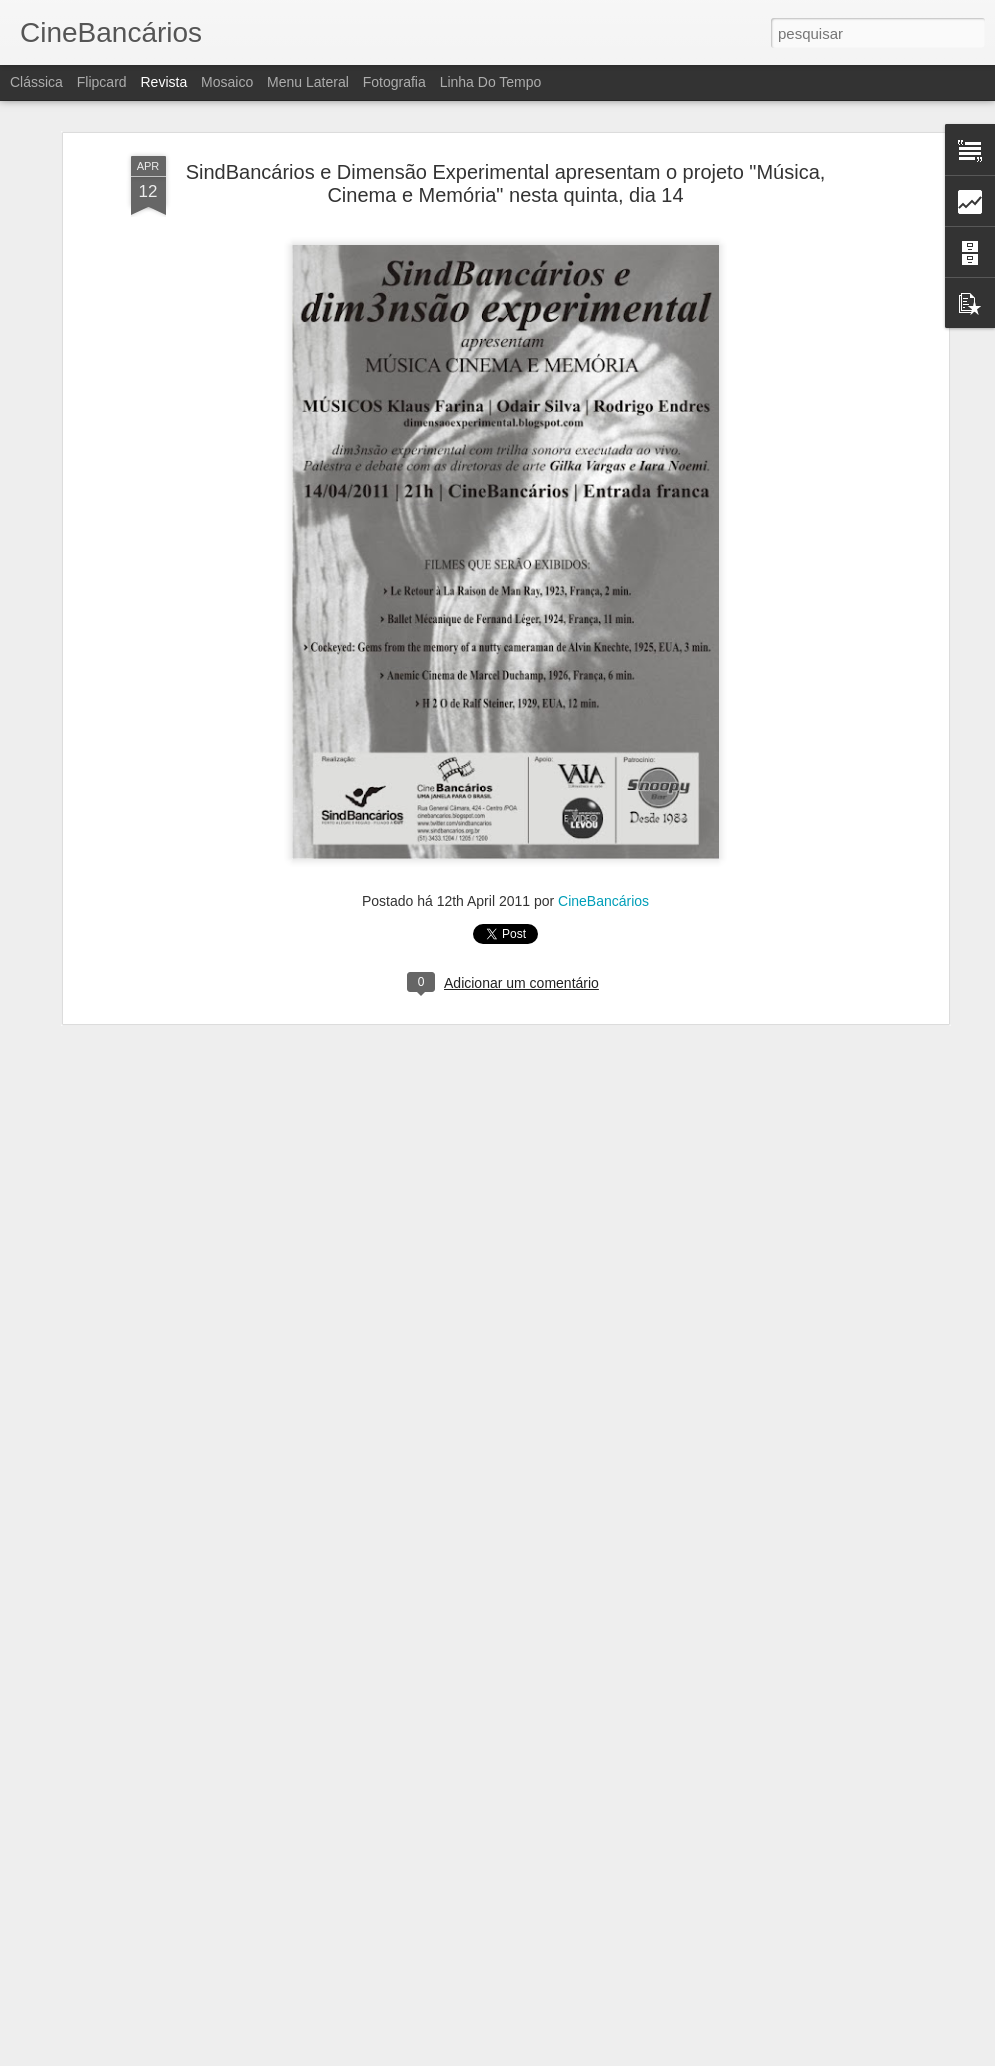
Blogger (577, 2055)
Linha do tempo (491, 82)
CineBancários (603, 887)
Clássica (36, 82)
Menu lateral (308, 82)
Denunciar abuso (643, 2055)
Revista (163, 82)
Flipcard (102, 82)
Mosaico (227, 82)
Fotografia (394, 82)
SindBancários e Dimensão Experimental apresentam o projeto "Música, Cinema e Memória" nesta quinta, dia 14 (506, 169)
